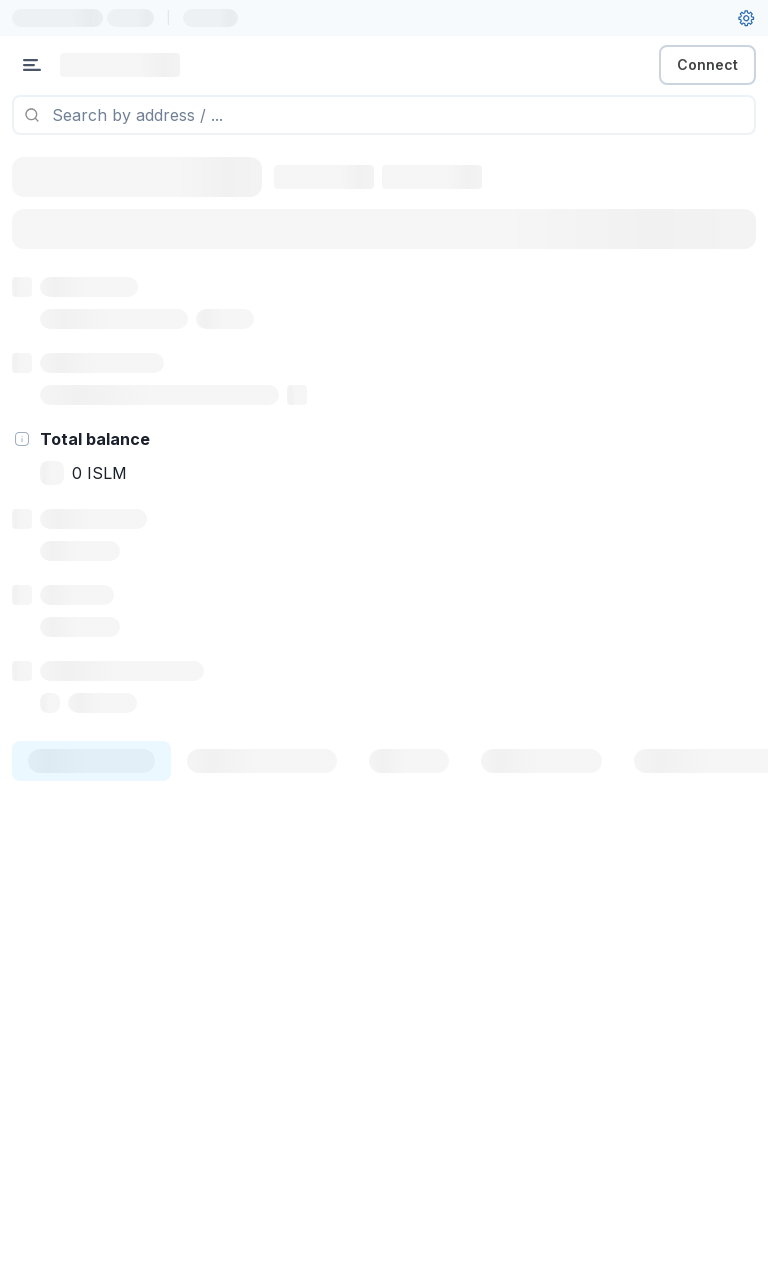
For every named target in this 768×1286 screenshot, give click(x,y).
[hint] (22, 439)
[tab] (91, 761)
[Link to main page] (120, 65)
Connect (707, 64)
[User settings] (746, 18)
